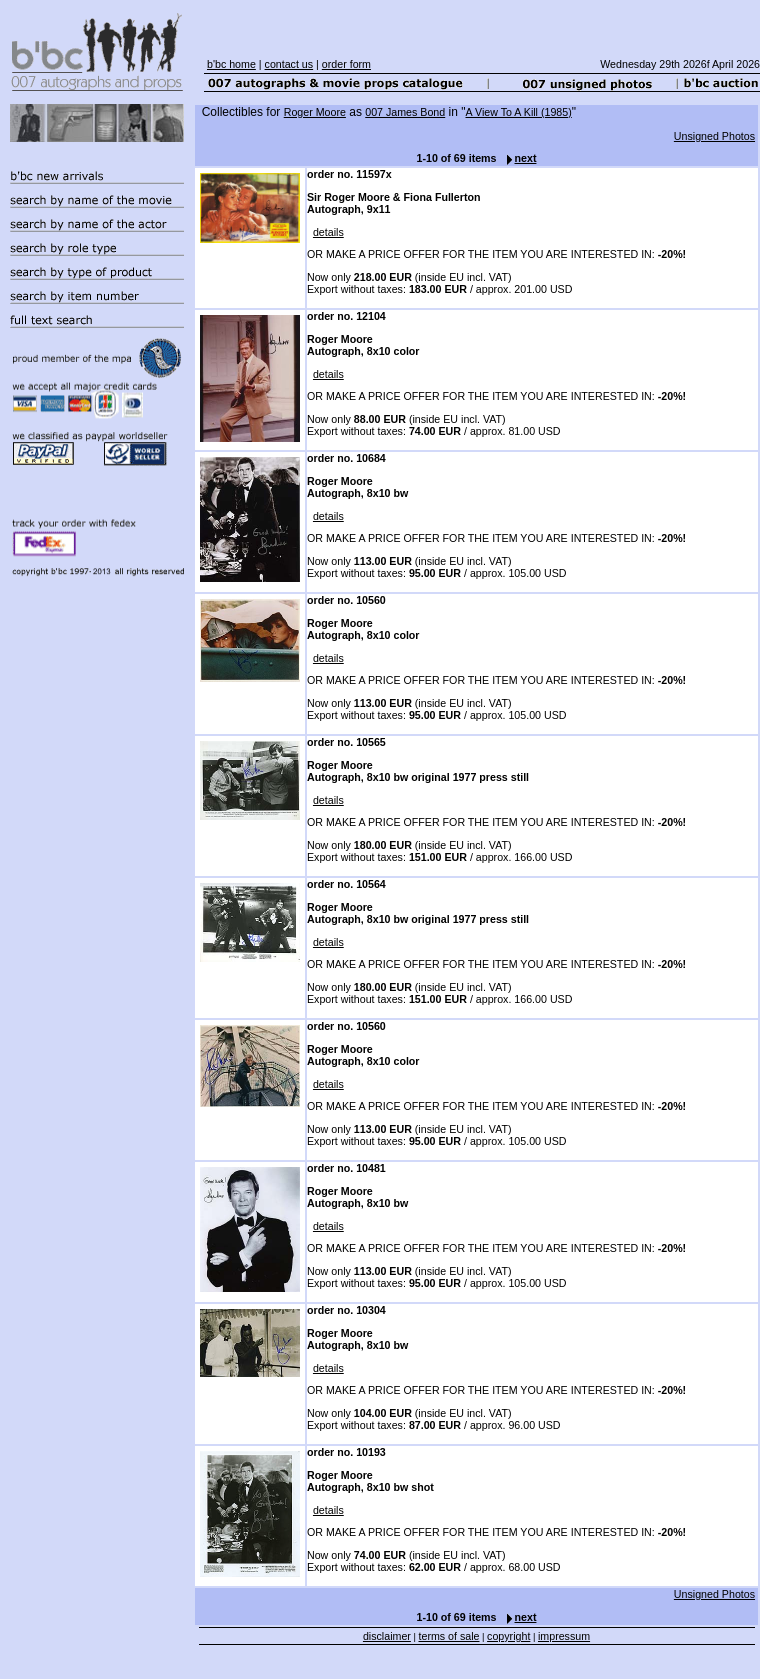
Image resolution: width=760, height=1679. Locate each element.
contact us (289, 64)
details (328, 232)
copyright (508, 1636)
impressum (564, 1636)
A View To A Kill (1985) (519, 112)
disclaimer (387, 1636)
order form (346, 64)
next (517, 158)
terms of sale (449, 1636)
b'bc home (231, 64)
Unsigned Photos (714, 136)
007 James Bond (405, 112)
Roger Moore (315, 112)
